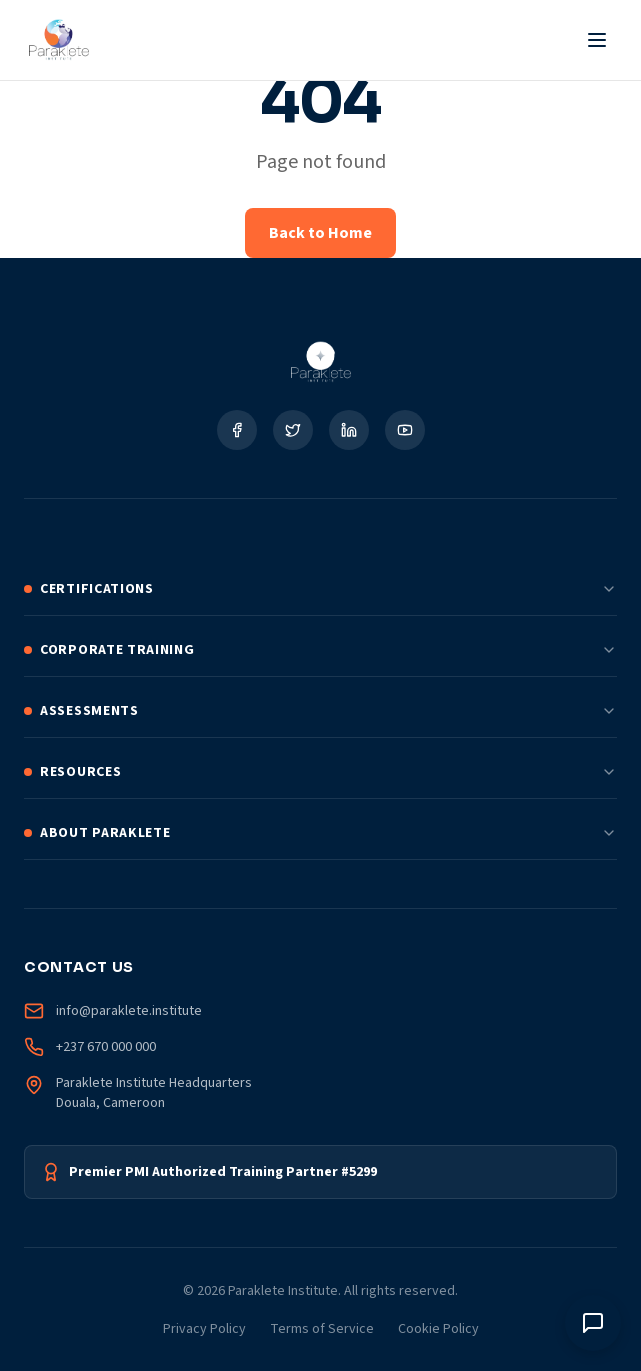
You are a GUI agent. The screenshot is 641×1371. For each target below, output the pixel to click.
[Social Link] (237, 430)
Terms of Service (322, 1329)
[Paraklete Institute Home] (58, 40)
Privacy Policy (204, 1329)
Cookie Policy (438, 1329)
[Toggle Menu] (597, 40)
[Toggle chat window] (593, 1323)
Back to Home (320, 233)
